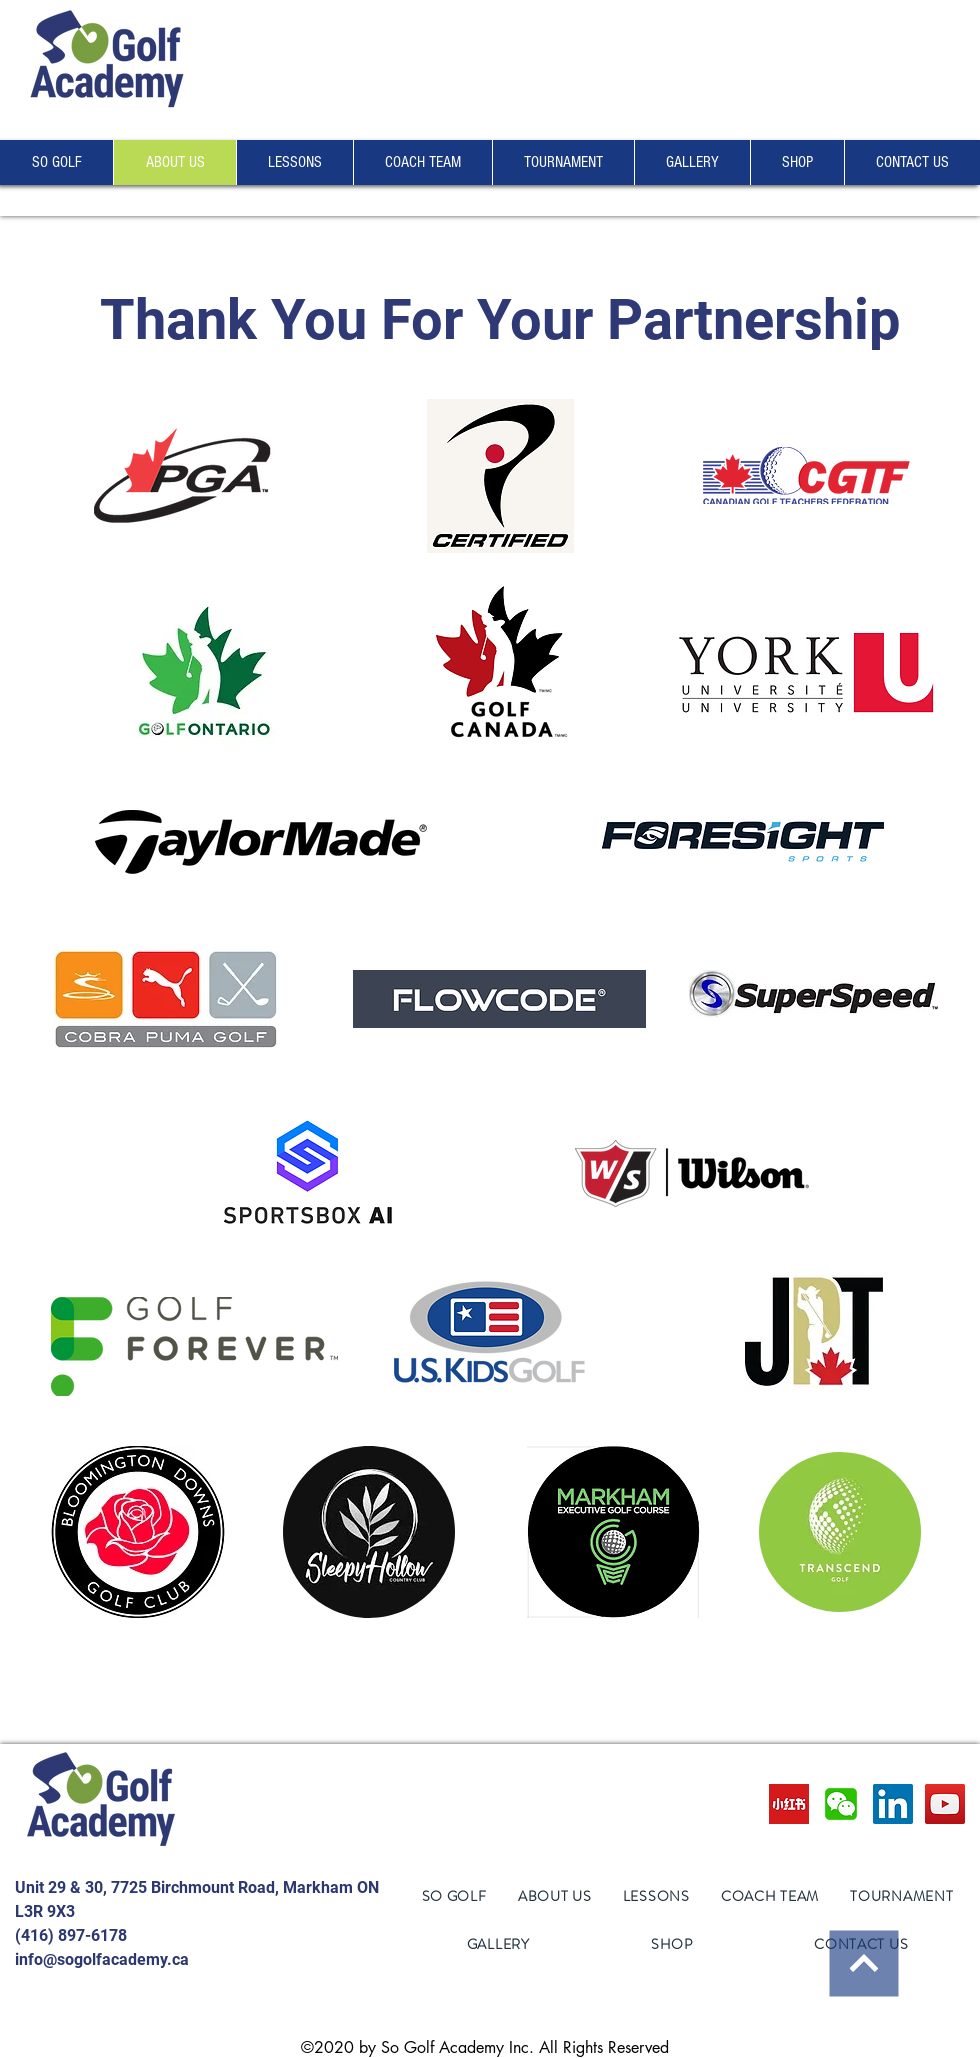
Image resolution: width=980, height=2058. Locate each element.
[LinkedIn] (893, 1804)
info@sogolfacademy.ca (102, 1959)
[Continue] (863, 1963)
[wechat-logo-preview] (841, 1804)
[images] (789, 1804)
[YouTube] (945, 1804)
